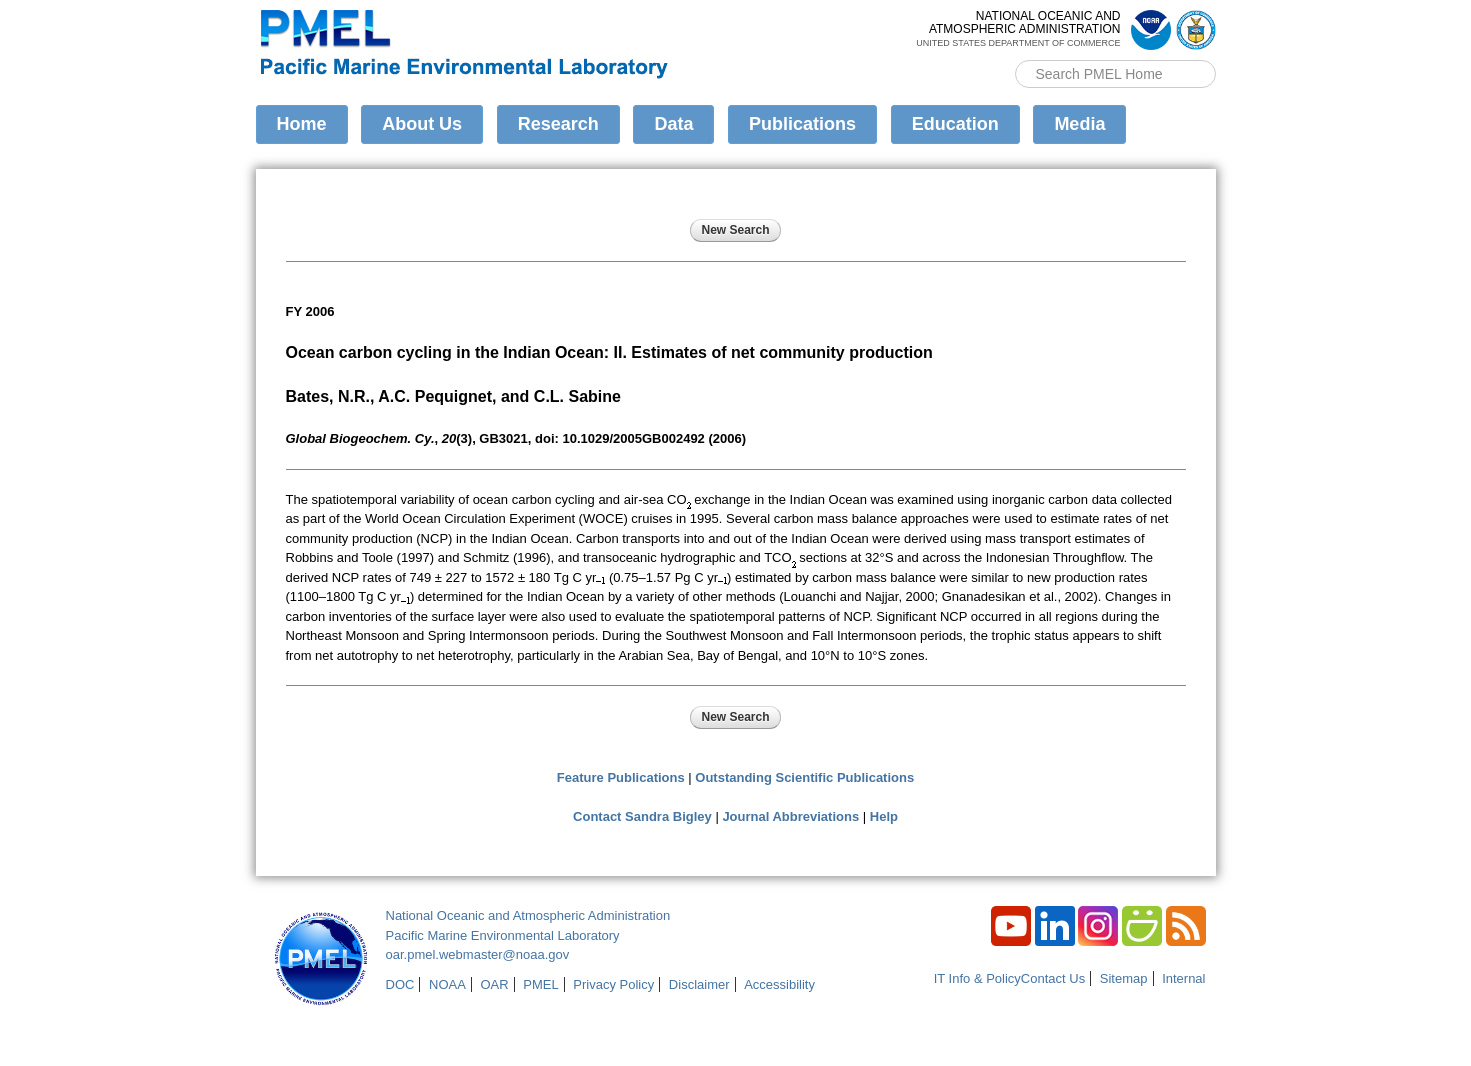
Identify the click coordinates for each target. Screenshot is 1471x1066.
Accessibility (779, 984)
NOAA (447, 984)
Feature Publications (621, 777)
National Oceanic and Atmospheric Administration (528, 915)
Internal (1183, 978)
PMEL (540, 984)
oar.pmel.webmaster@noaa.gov (478, 954)
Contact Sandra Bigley (642, 816)
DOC (400, 984)
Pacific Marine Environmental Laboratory (503, 935)
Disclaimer (699, 984)
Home (302, 124)
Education (955, 124)
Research (558, 124)
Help (884, 816)
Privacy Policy (613, 984)
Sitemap (1124, 978)
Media (1079, 124)
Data (673, 124)
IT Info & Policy (977, 978)
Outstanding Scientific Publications (804, 777)
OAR (494, 984)
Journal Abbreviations (790, 816)
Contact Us (1053, 978)
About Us (422, 124)
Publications (802, 124)
